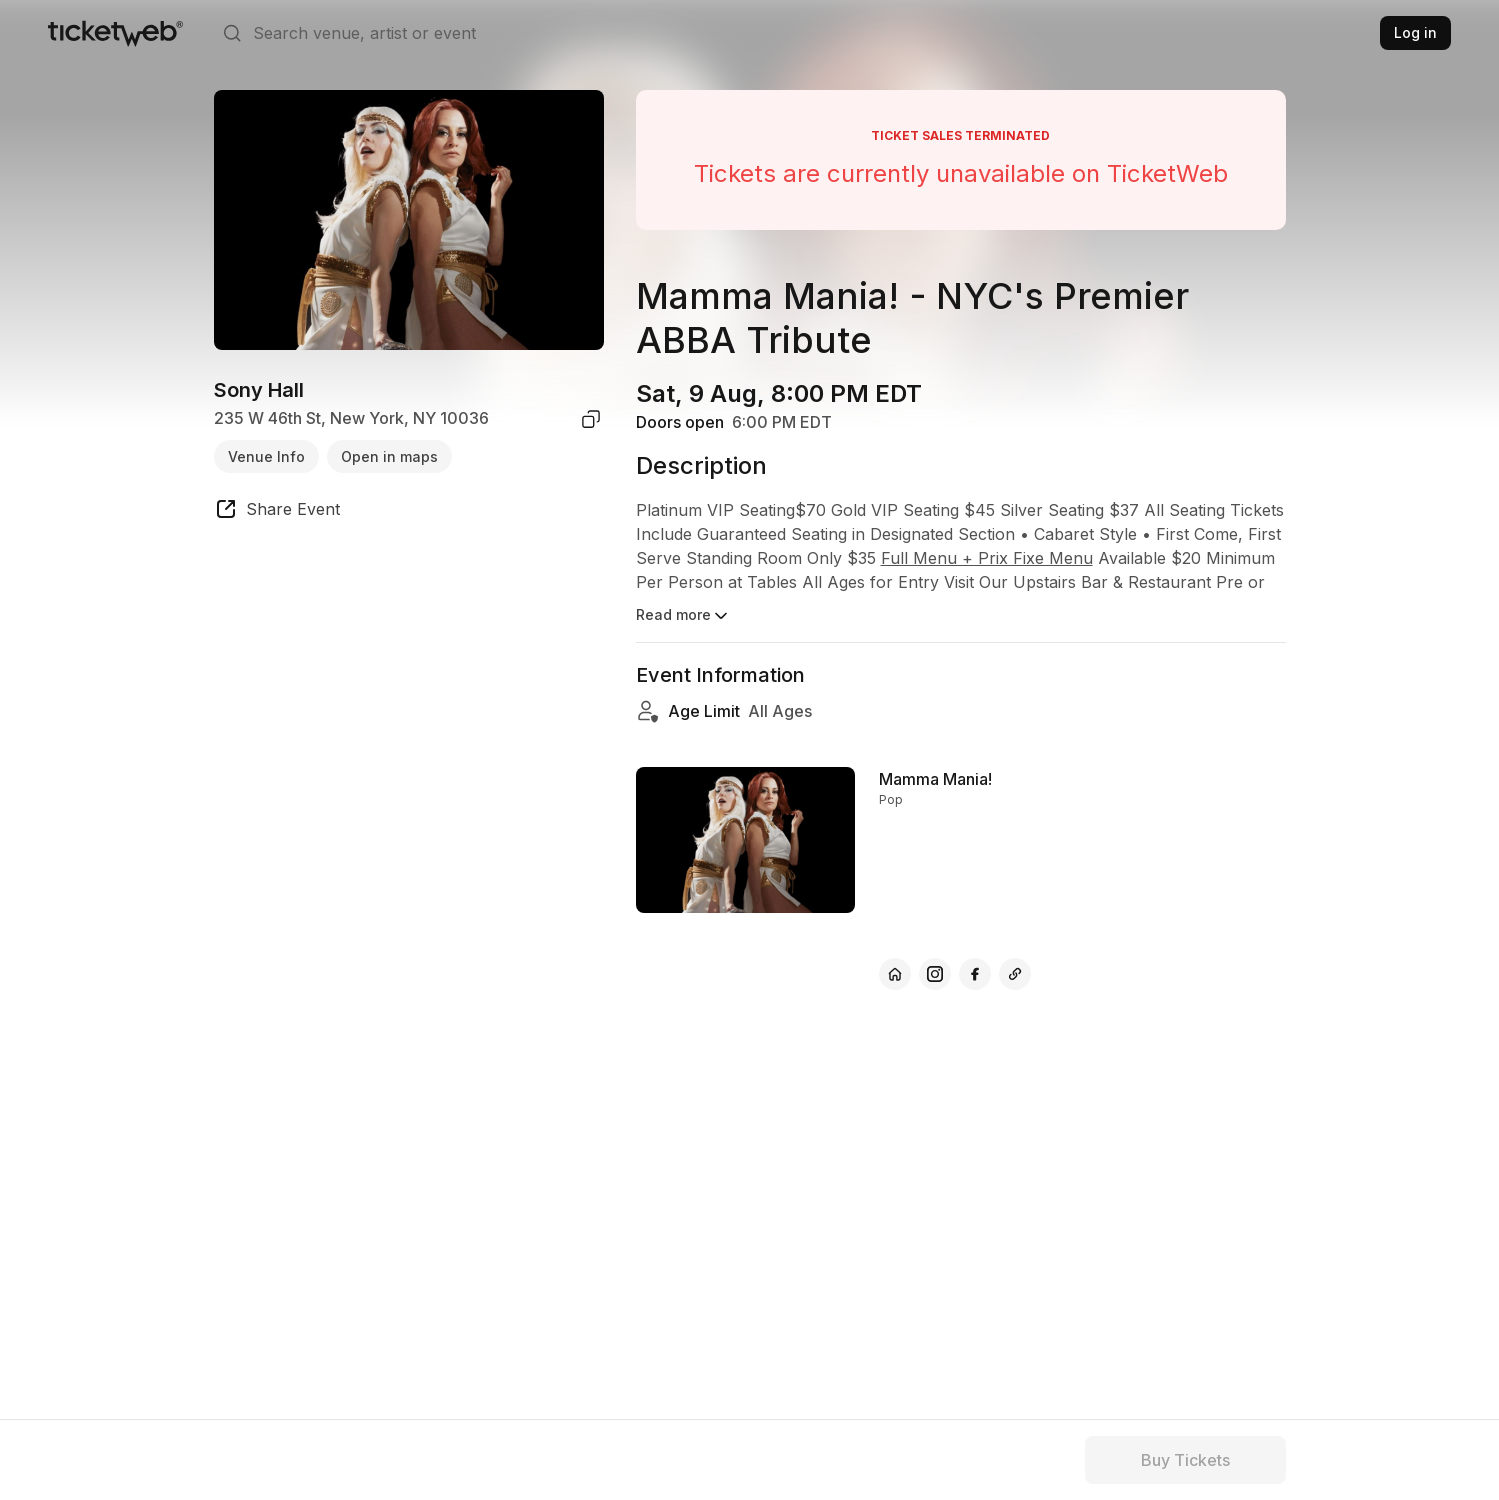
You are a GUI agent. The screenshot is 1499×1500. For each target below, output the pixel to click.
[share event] (277, 512)
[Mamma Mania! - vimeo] (1015, 974)
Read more (683, 616)
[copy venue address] (591, 419)
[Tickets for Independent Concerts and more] (115, 33)
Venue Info (266, 456)
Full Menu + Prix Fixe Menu (987, 558)
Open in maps (389, 456)
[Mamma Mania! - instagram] (935, 974)
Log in (1415, 32)
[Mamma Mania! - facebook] (975, 974)
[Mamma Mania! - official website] (895, 974)
